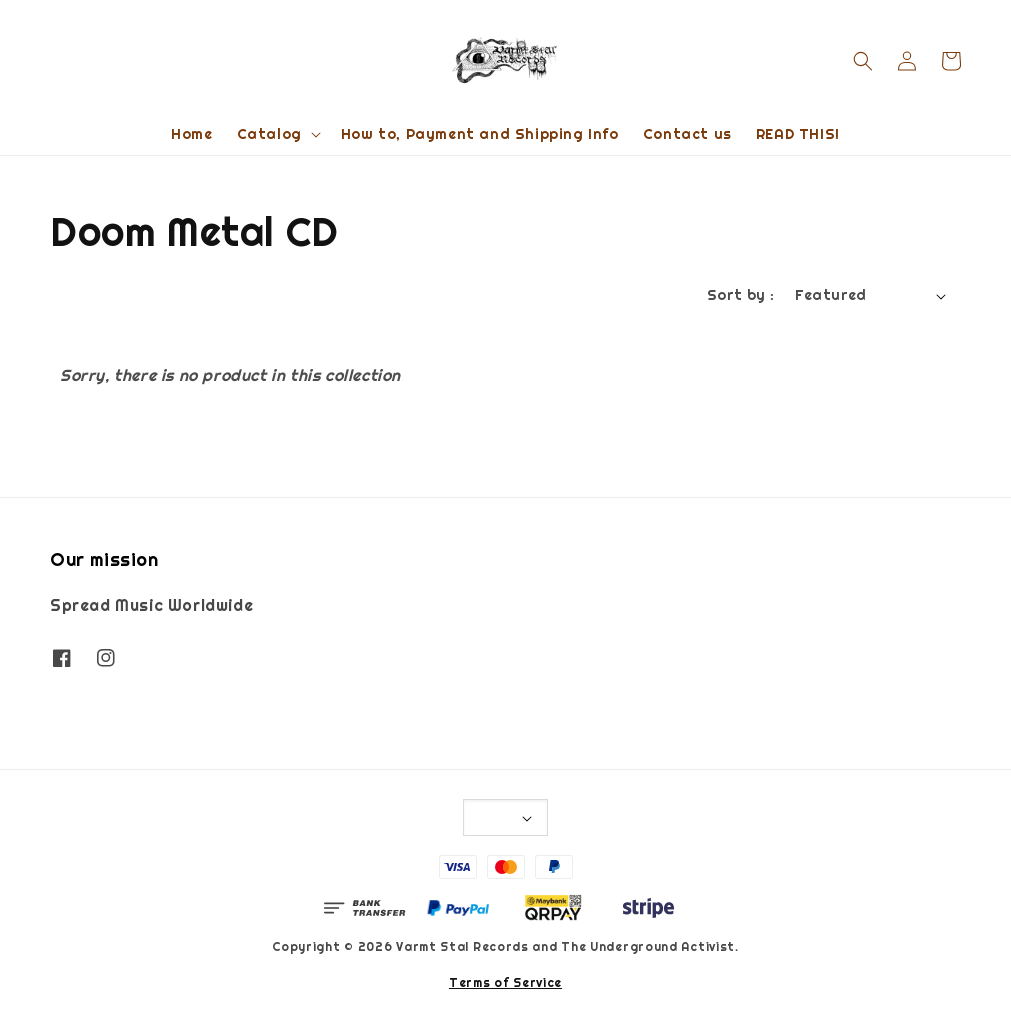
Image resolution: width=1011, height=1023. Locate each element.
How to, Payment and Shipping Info (480, 134)
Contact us (687, 134)
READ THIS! (798, 134)
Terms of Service (505, 983)
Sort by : (741, 295)
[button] (863, 61)
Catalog (269, 134)
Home (191, 134)
